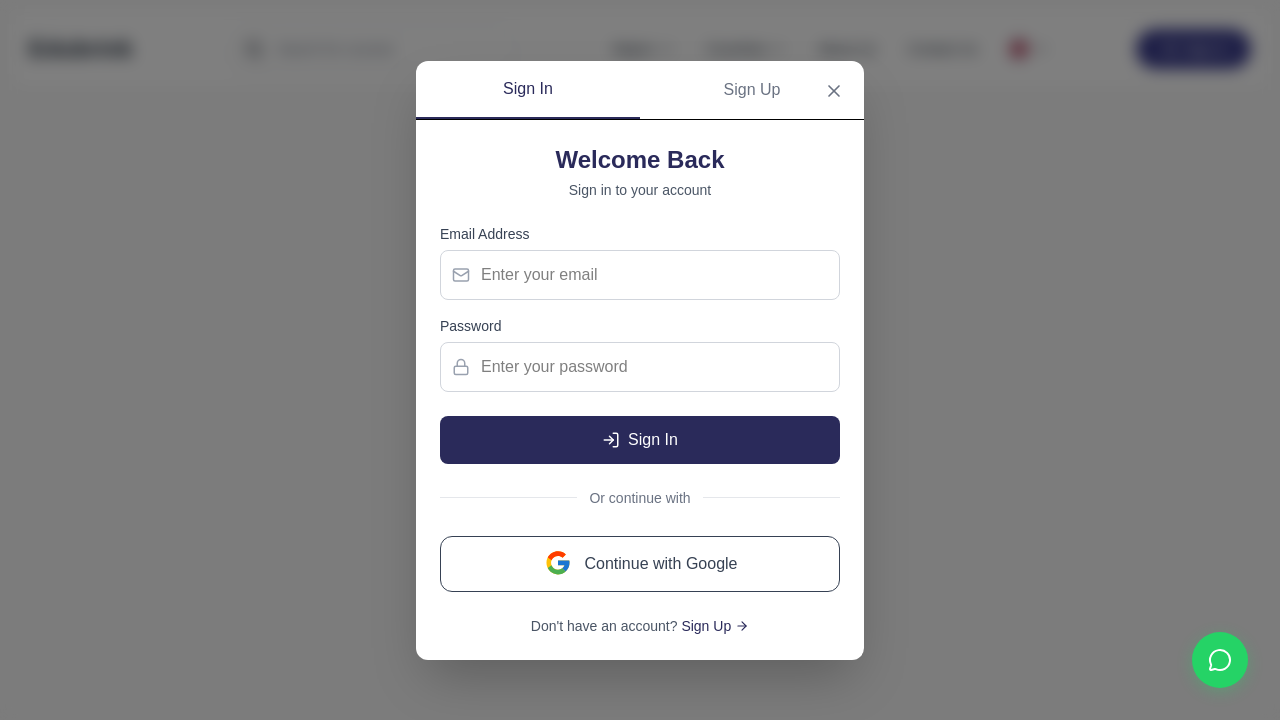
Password (470, 326)
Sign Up (752, 89)
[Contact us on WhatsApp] (1220, 660)
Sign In (528, 88)
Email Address (484, 234)
